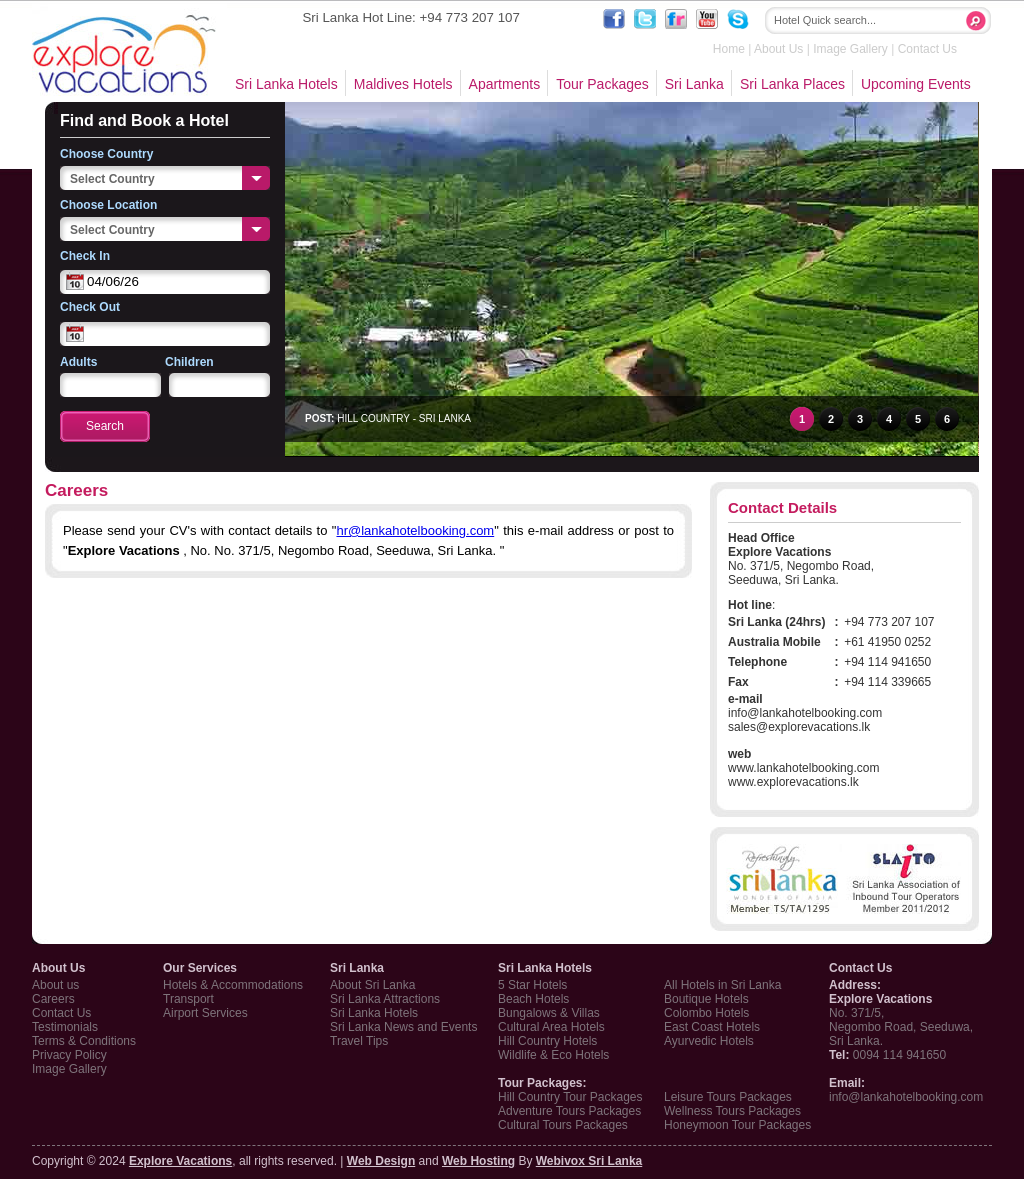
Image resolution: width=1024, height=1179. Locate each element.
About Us (778, 49)
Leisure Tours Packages (728, 1097)
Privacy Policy (69, 1055)
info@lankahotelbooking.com (805, 713)
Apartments (505, 84)
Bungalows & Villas (549, 1013)
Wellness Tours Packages (732, 1111)
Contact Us (927, 49)
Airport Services (205, 1013)
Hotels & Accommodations (233, 985)
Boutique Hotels (706, 999)
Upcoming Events (916, 84)
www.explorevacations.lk (793, 782)
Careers (53, 999)
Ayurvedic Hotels (709, 1041)
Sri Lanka (694, 84)
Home (729, 49)
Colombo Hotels (706, 1013)
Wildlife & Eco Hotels (553, 1055)
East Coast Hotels (712, 1027)
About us (55, 985)
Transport (188, 999)
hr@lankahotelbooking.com (415, 530)
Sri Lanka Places (792, 84)
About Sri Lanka (372, 985)
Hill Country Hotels (547, 1041)
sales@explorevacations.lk (799, 727)
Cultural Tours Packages (563, 1125)
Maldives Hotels (403, 84)
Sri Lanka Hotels (286, 84)
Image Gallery (850, 49)
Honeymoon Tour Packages (737, 1125)
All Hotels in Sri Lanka (722, 985)
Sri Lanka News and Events (403, 1027)
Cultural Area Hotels (551, 1027)
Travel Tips (359, 1041)
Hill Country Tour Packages (570, 1097)
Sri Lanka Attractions (385, 999)
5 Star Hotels (532, 985)
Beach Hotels (533, 999)
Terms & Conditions (84, 1041)
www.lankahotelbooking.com (803, 768)
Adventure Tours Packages (569, 1111)
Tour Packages (602, 84)
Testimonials (65, 1027)
